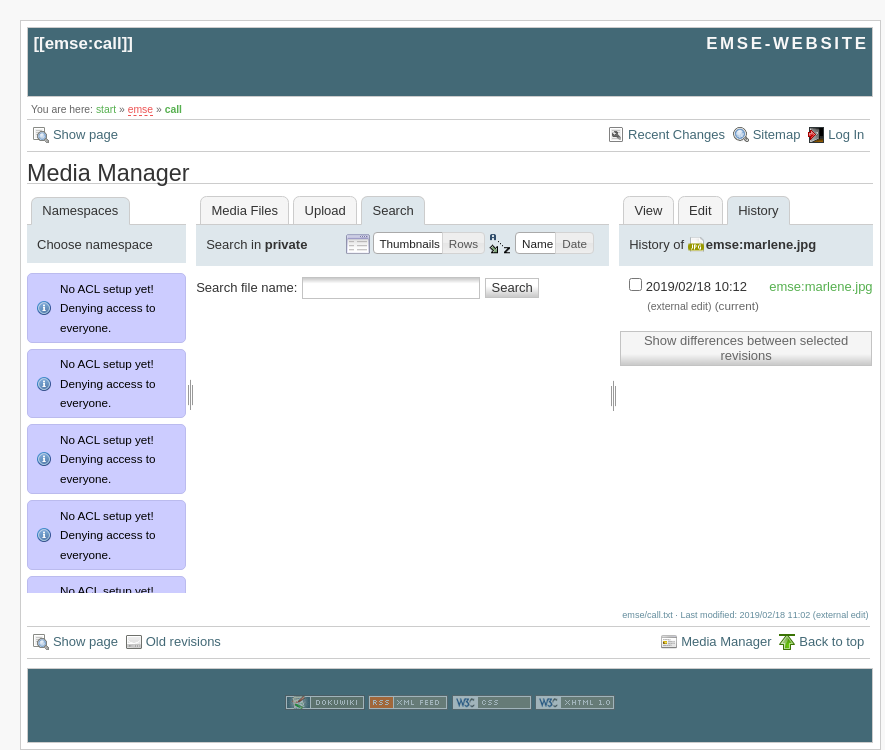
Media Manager (726, 641)
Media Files (244, 210)
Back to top (831, 641)
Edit (700, 210)
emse (140, 109)
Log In (846, 134)
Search (512, 287)
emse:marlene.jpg (761, 244)
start (106, 109)
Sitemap (777, 134)
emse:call (83, 43)
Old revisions (183, 641)
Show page (85, 134)
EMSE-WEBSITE (787, 43)
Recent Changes (676, 134)
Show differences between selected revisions (746, 348)
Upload (325, 210)
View (648, 210)
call (173, 109)
